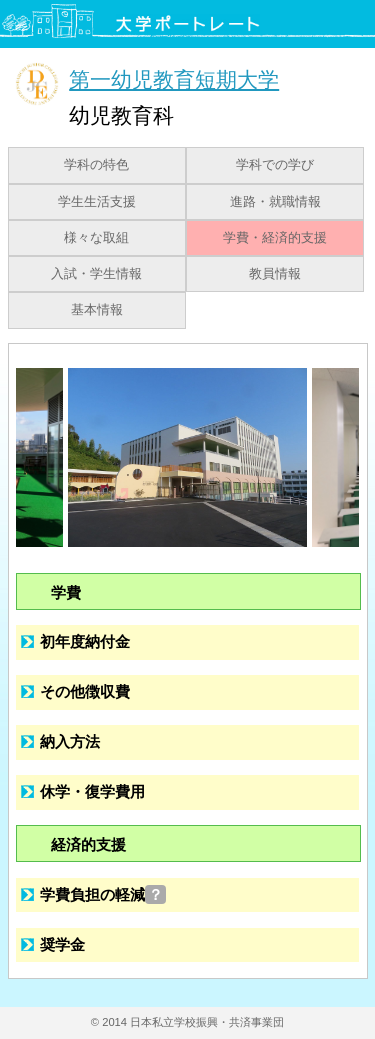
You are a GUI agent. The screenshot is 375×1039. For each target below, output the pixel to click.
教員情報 (275, 274)
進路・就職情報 (275, 202)
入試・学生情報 (96, 274)
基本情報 (97, 310)
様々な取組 (96, 238)
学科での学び (275, 165)
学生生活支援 (97, 202)
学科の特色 (96, 165)
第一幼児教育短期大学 (174, 79)
